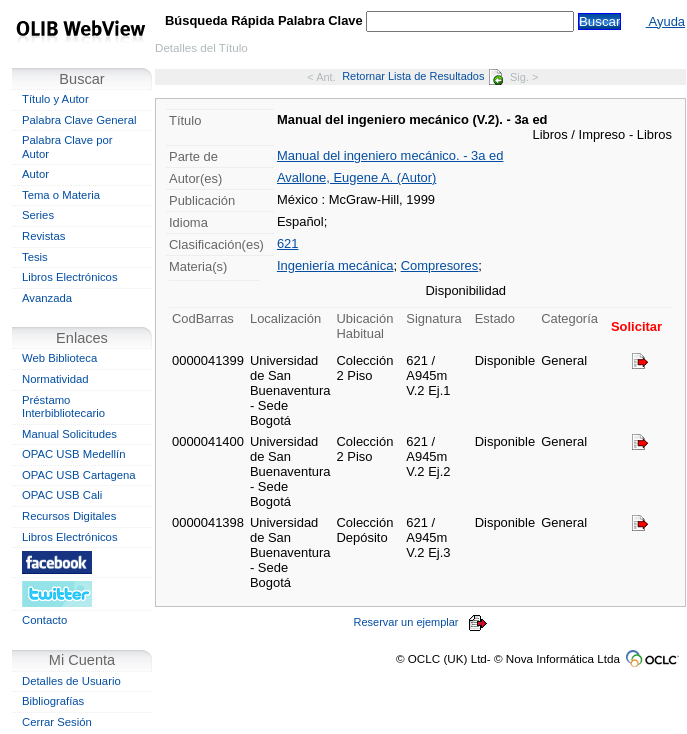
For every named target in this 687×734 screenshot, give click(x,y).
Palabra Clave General (79, 120)
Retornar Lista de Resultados (422, 76)
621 (288, 243)
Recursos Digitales (69, 516)
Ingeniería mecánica (335, 265)
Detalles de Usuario (71, 681)
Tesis (35, 257)
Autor (35, 174)
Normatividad (55, 379)
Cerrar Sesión (57, 722)
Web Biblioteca (59, 358)
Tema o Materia (61, 195)
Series (38, 215)
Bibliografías (53, 701)
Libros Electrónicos (70, 277)
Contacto (44, 620)
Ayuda (665, 21)
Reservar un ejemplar (421, 622)
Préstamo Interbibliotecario (63, 407)
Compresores (440, 265)
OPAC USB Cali (62, 495)
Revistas (43, 236)
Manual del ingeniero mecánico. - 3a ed (390, 155)
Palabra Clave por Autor (67, 147)
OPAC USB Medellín (74, 454)
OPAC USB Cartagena (79, 475)
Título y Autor (55, 99)
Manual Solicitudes (69, 434)
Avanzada (47, 298)
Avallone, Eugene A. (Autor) (356, 177)
